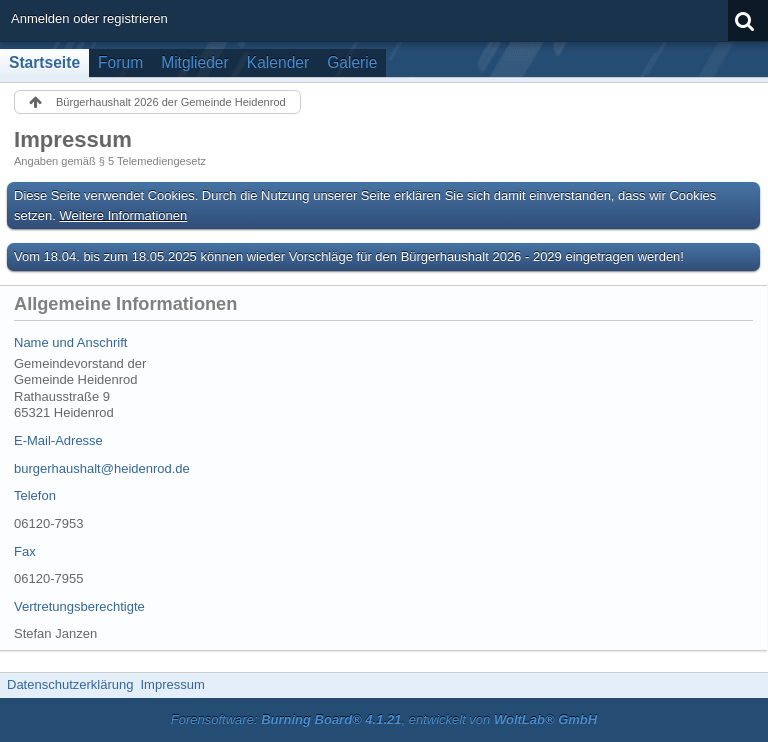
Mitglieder (195, 62)
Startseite (44, 62)
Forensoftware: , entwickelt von (384, 719)
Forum (120, 62)
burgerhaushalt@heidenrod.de (102, 468)
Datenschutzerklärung (70, 684)
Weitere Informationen (124, 215)
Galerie (352, 62)
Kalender (278, 62)
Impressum (172, 684)
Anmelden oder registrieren (89, 18)
